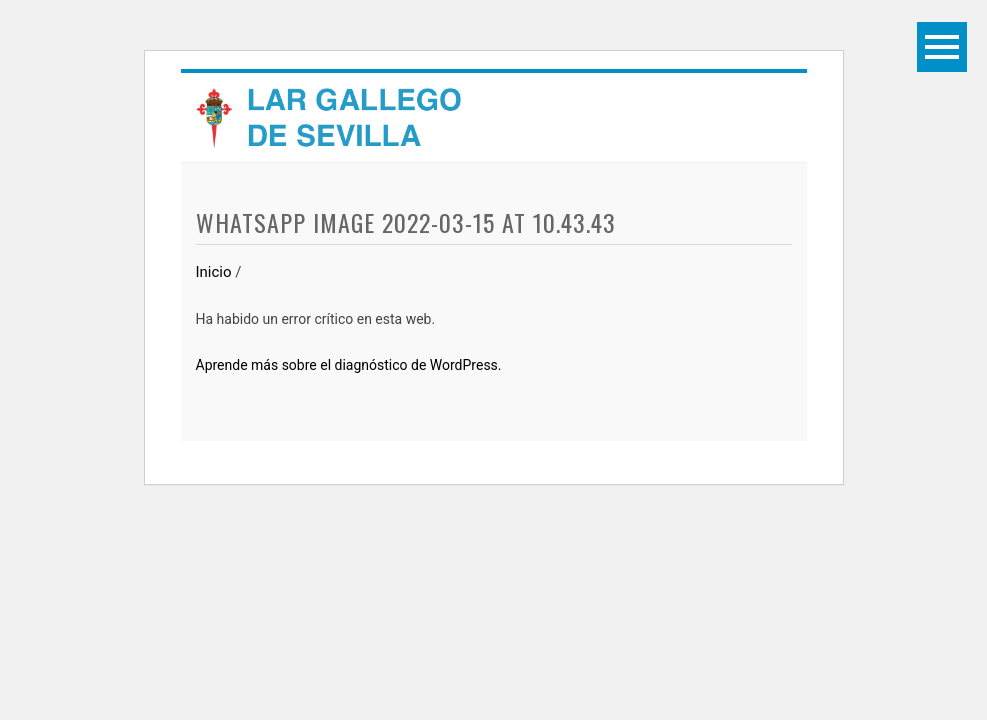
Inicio (214, 272)
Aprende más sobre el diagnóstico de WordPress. (349, 365)
